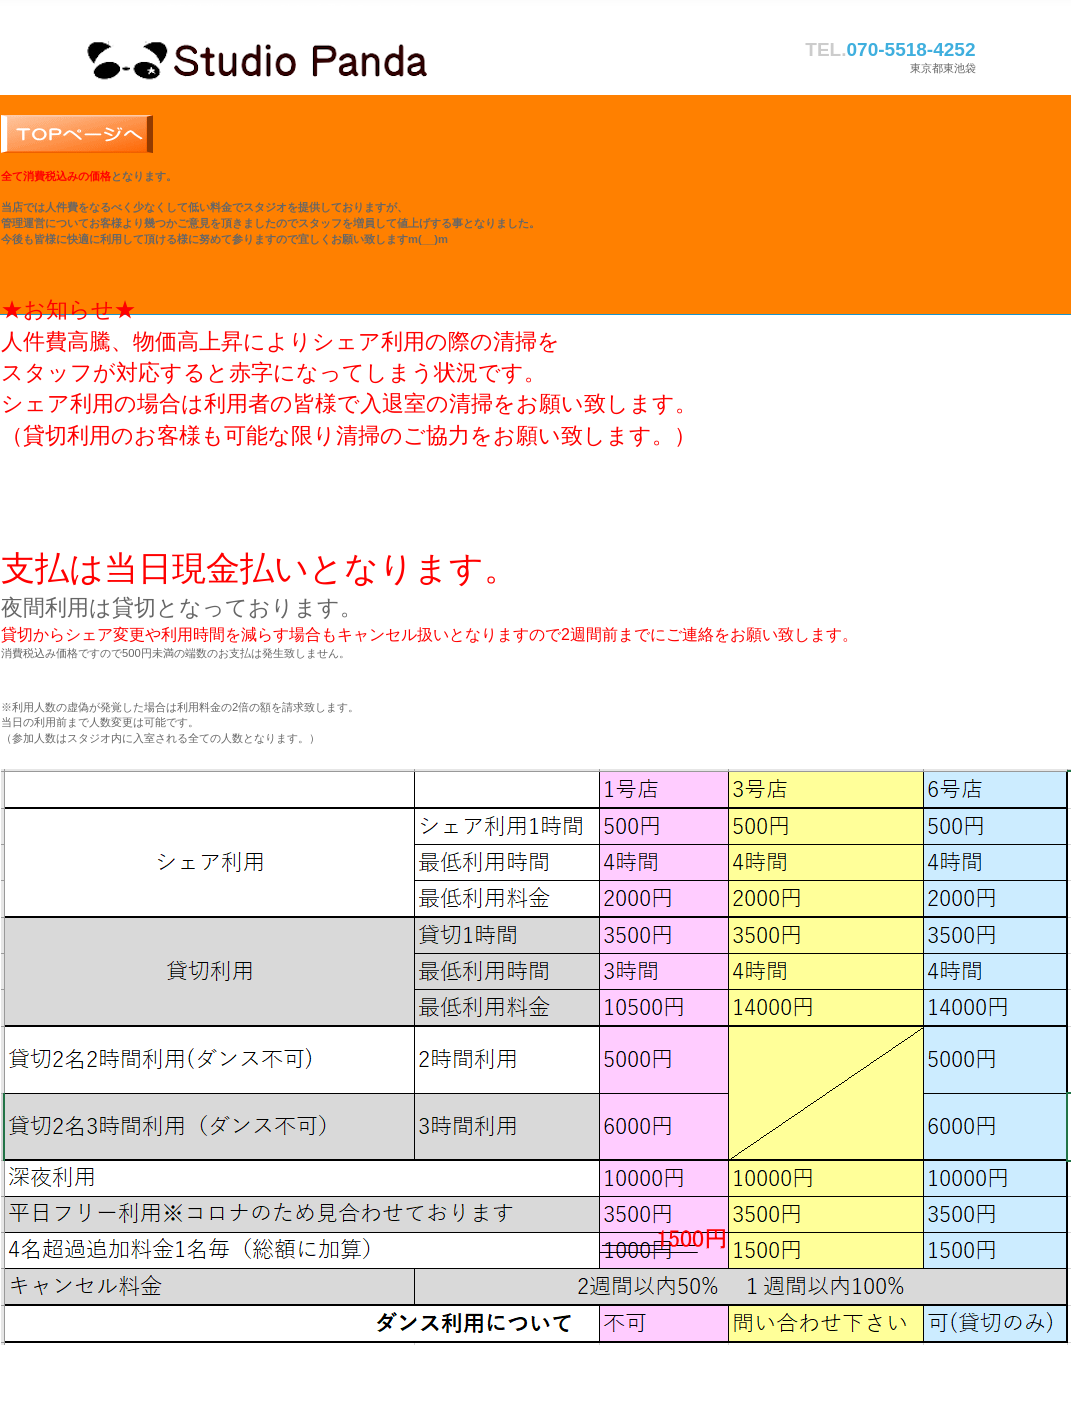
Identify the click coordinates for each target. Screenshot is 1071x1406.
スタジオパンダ (286, 56)
